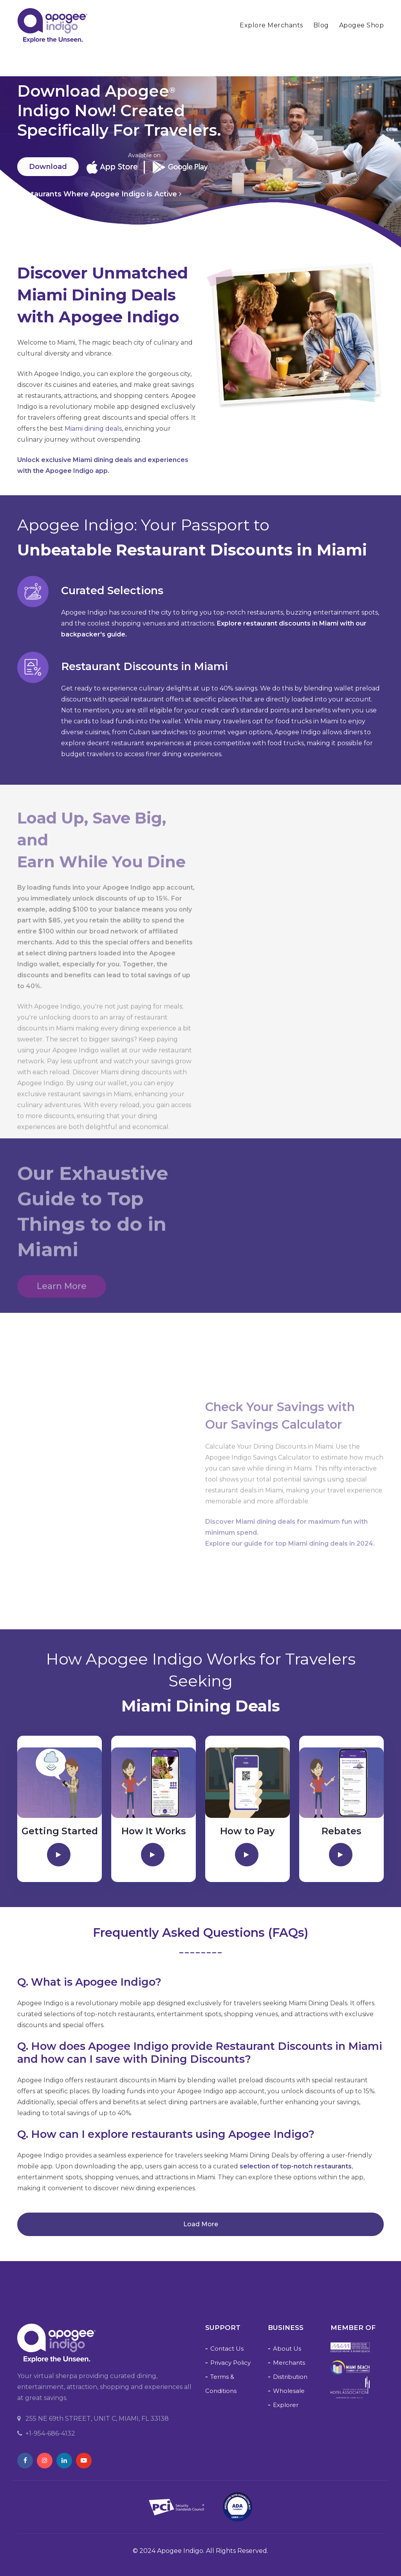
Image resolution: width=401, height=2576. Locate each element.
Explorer (285, 2405)
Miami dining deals (93, 428)
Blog (321, 25)
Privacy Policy (230, 2362)
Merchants (289, 2362)
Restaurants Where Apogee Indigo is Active (99, 194)
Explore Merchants (271, 25)
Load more (200, 2224)
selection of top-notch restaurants (296, 2166)
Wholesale (289, 2390)
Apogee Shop (361, 25)
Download (48, 166)
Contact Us (227, 2348)
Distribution (290, 2376)
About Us (287, 2348)
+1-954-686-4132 (46, 2433)
